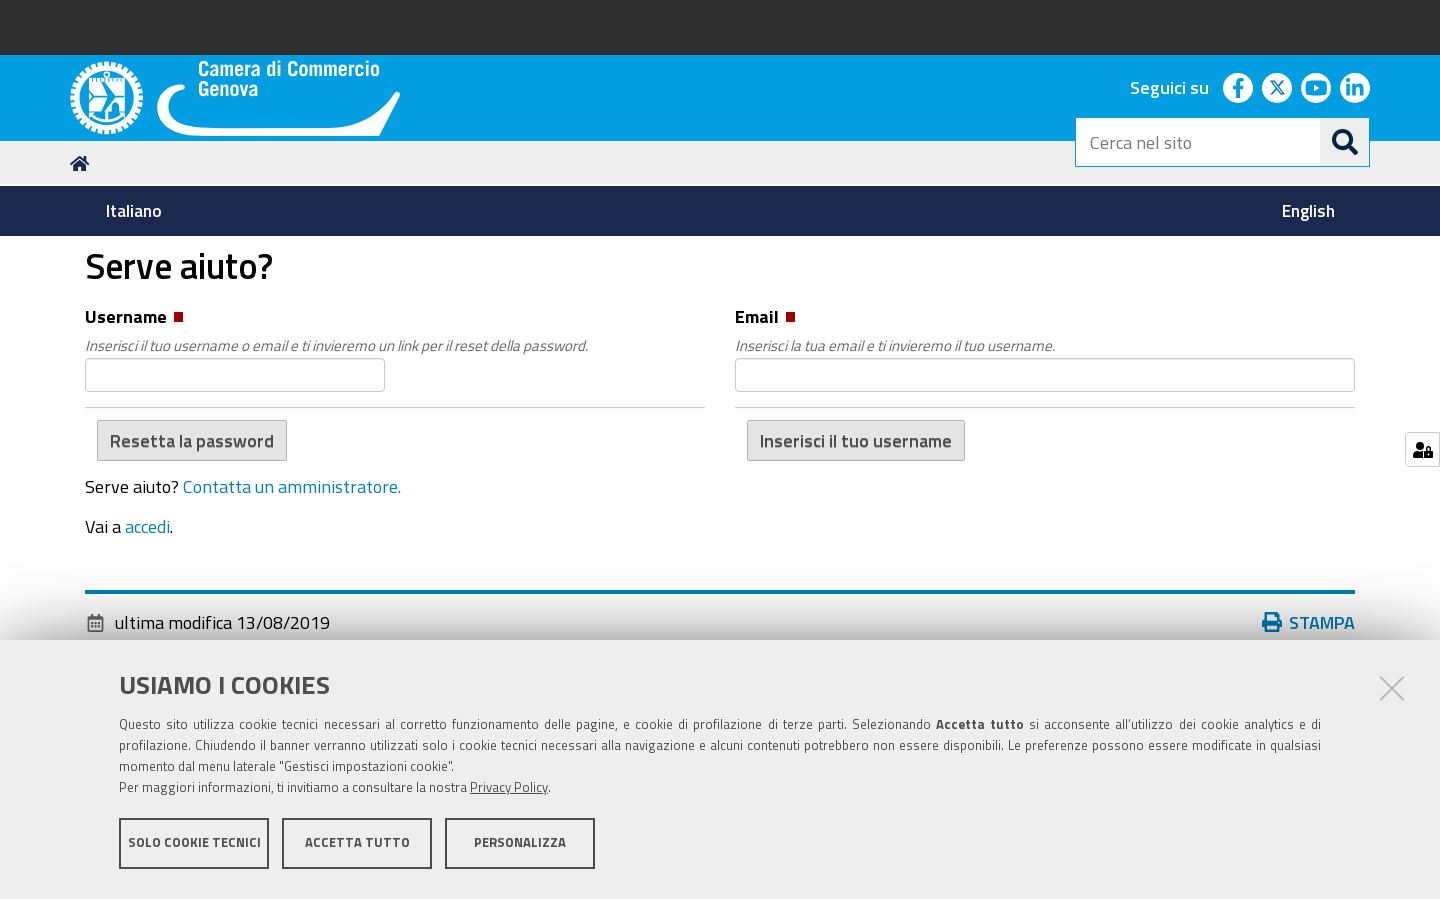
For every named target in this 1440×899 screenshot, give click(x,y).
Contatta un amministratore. (292, 606)
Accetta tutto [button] (357, 846)
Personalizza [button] (520, 846)
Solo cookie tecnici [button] (194, 846)
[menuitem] (133, 211)
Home (83, 283)
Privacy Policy (509, 791)
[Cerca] (1345, 142)
